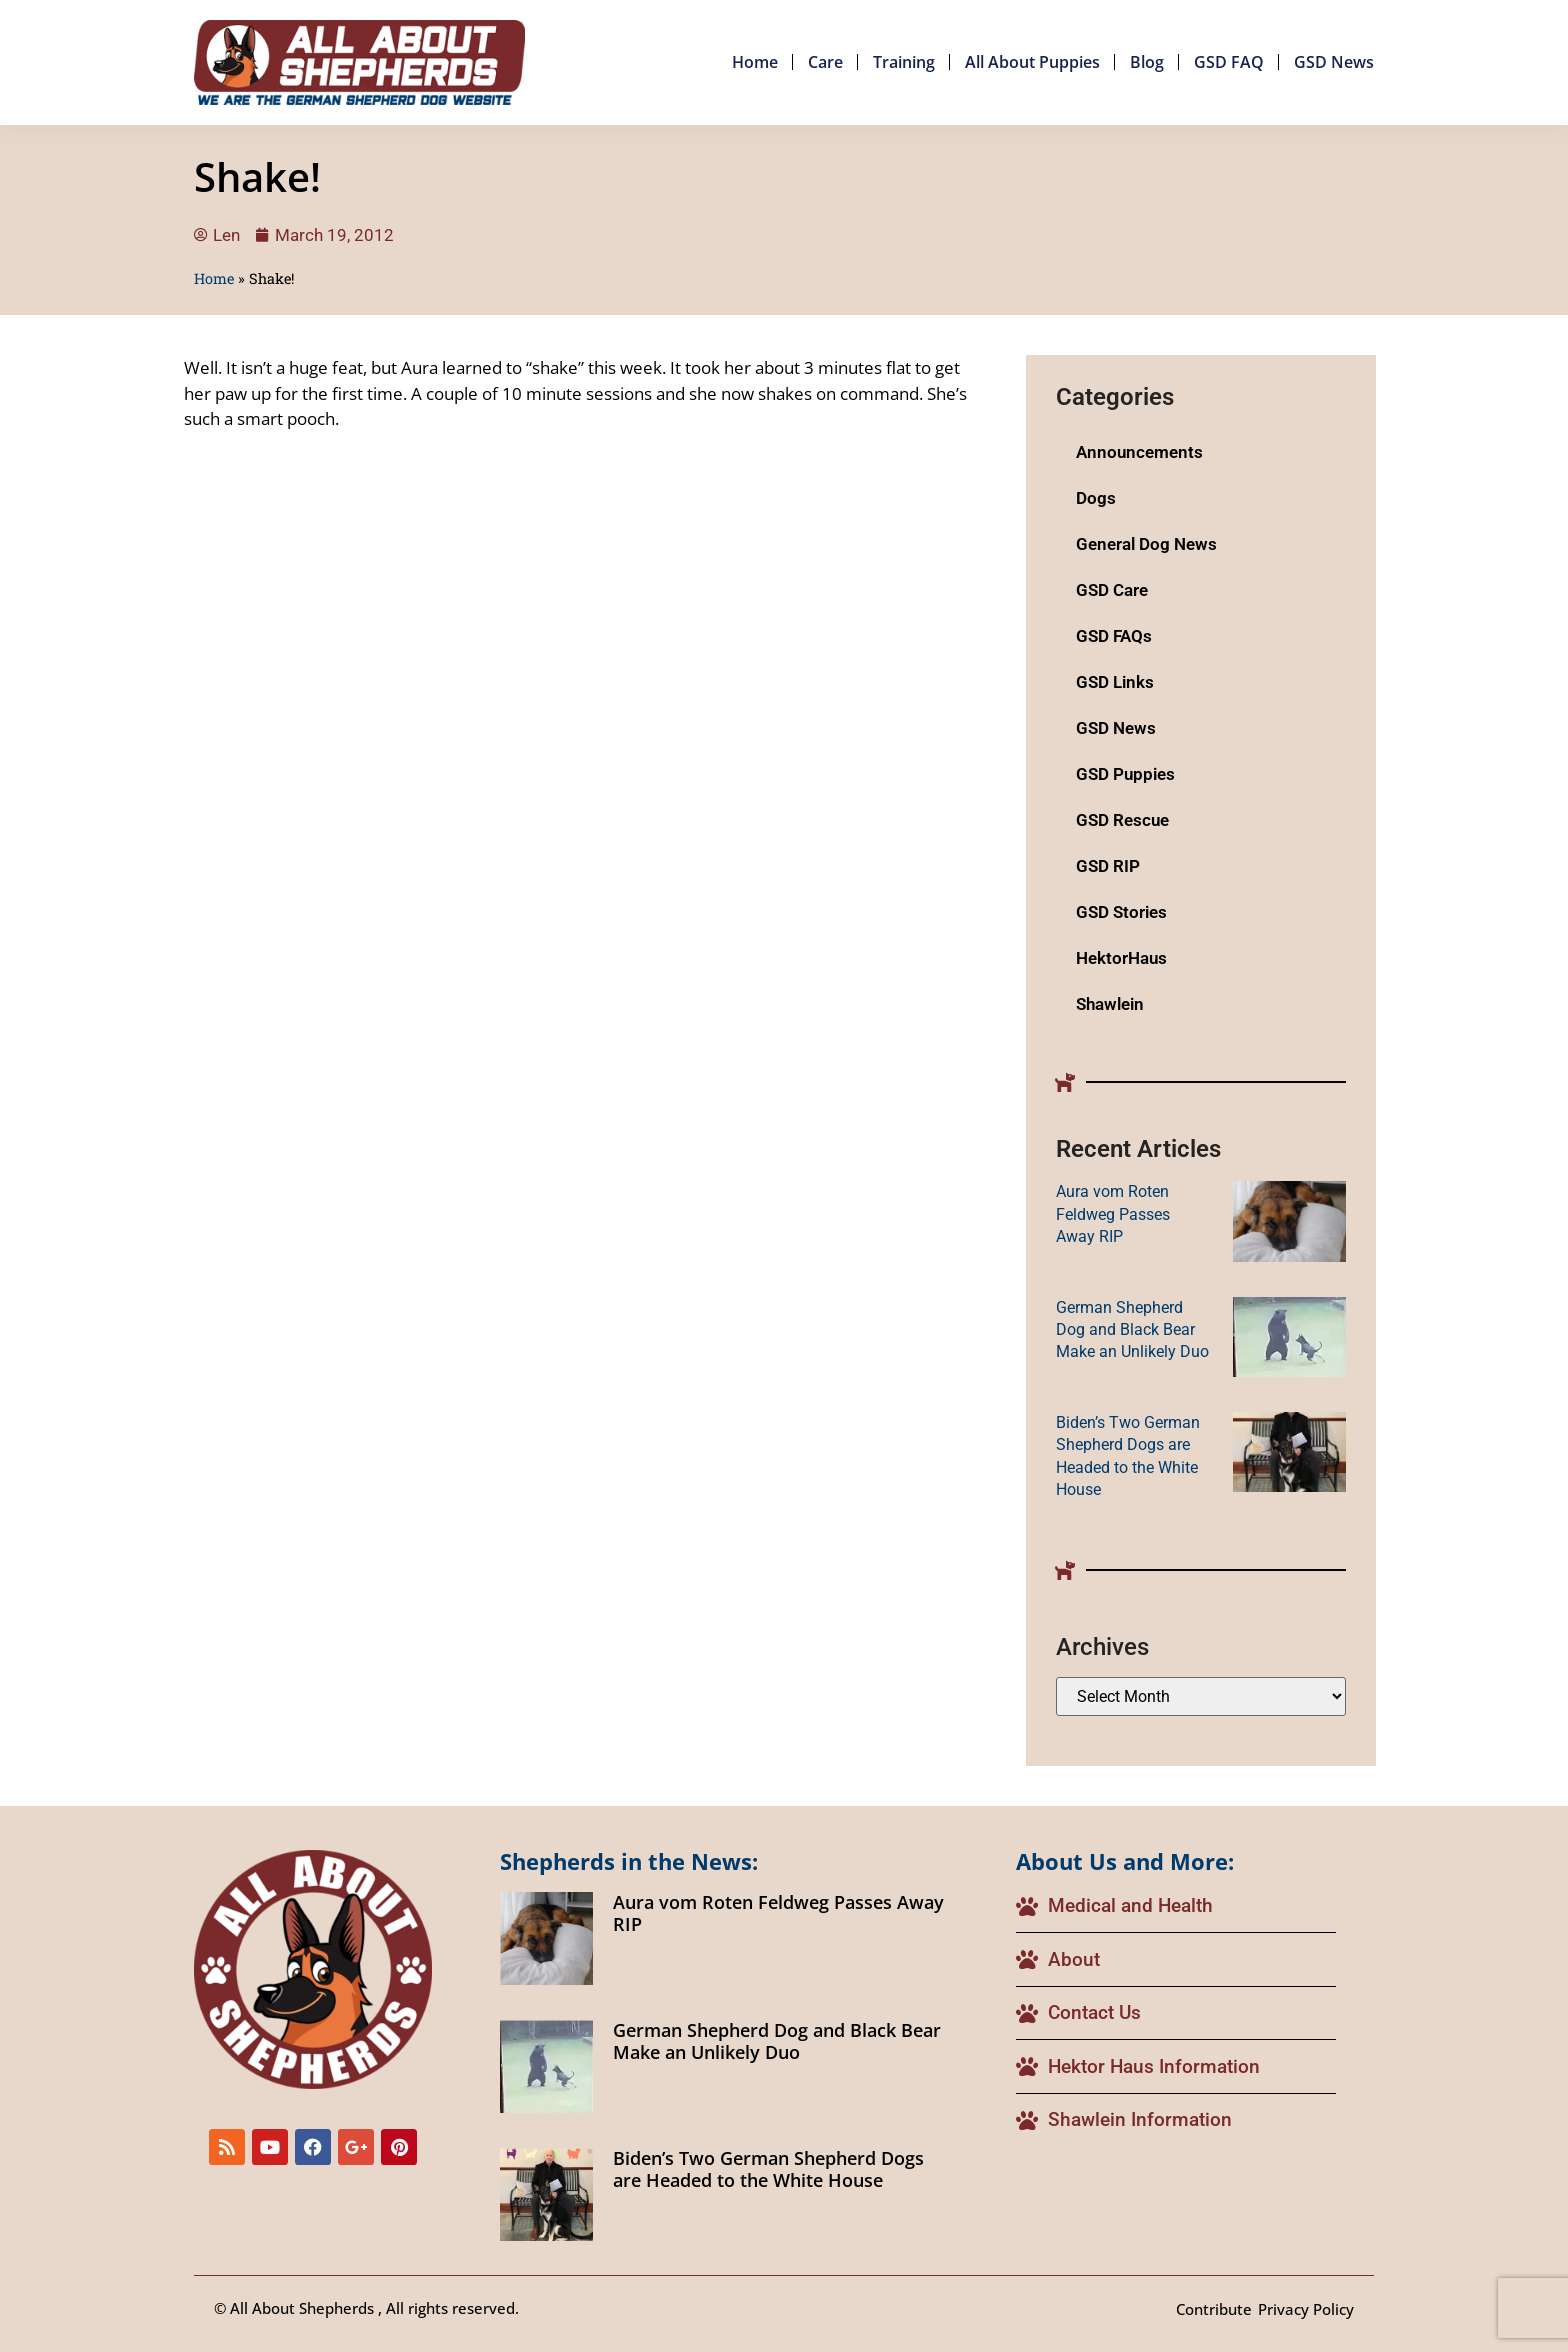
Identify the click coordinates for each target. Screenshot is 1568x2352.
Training (904, 62)
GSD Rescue (1122, 820)
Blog (1147, 62)
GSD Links (1115, 682)
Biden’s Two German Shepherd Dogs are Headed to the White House (768, 2169)
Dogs (1096, 498)
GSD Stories (1121, 912)
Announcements (1139, 452)
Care (825, 62)
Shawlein (1110, 1004)
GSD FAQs (1114, 636)
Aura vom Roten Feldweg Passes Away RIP (1113, 1214)
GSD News (1334, 62)
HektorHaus (1121, 958)
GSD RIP (1108, 866)
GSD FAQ (1229, 62)
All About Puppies (1032, 62)
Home (755, 62)
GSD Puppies (1125, 774)
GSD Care (1112, 590)
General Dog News (1146, 544)
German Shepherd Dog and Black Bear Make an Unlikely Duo (1132, 1330)
